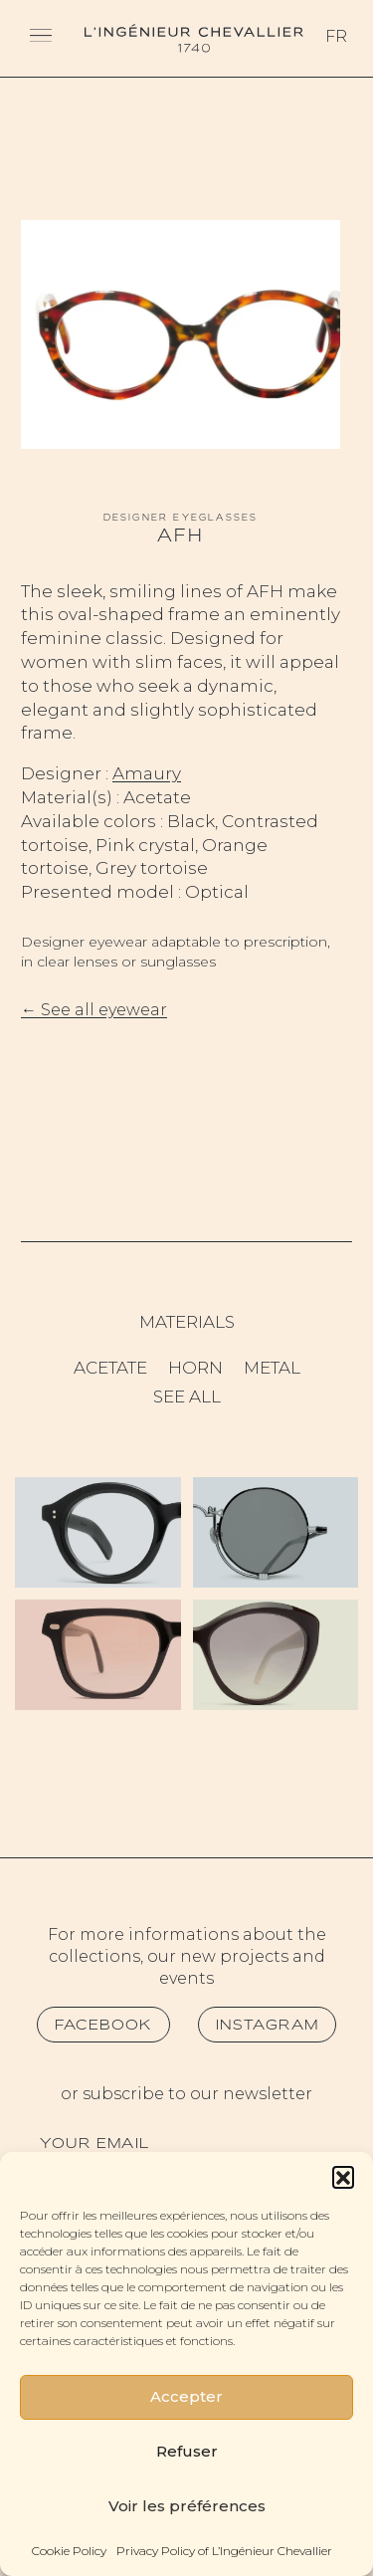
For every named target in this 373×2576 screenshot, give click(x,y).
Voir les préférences (187, 2505)
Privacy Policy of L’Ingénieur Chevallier (224, 2550)
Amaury (146, 773)
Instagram (267, 2025)
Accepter (186, 2396)
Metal (272, 1368)
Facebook (103, 2025)
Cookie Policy (69, 2550)
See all (187, 1396)
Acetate (110, 1368)
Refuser (187, 2451)
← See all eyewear (94, 1009)
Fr (336, 36)
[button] (343, 2177)
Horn (195, 1368)
